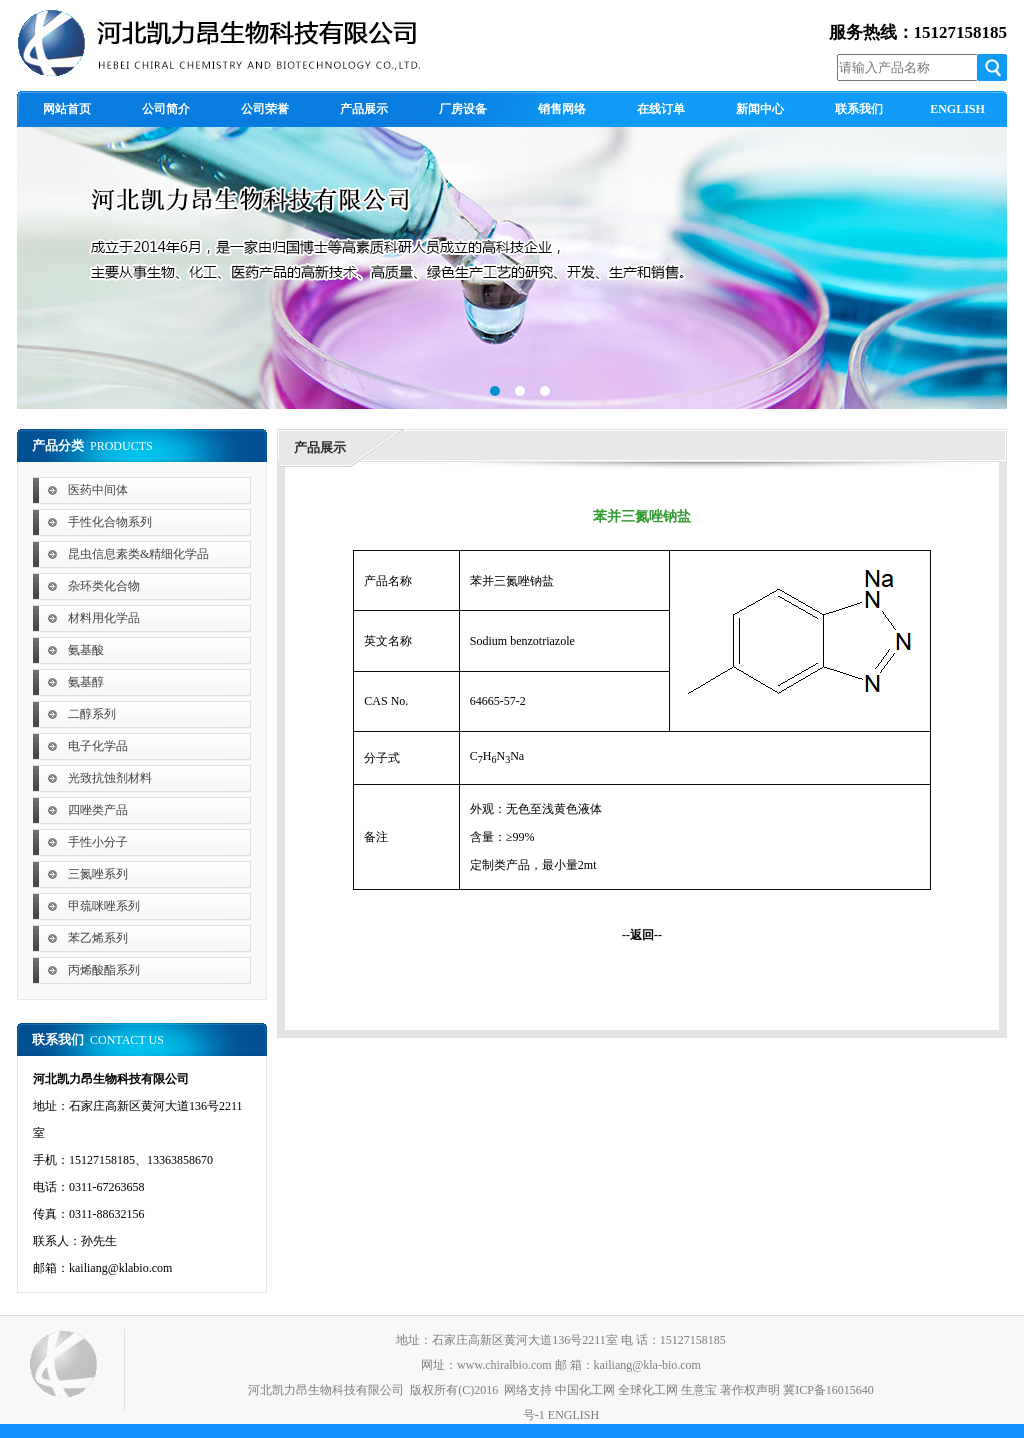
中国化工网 (585, 1390)
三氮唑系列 (98, 874)
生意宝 (699, 1390)
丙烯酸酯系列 (104, 970)
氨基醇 (86, 682)
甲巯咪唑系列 (104, 906)
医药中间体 (98, 490)
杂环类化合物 (104, 586)
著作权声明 (750, 1390)
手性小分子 (98, 842)
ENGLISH (573, 1415)
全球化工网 (648, 1390)
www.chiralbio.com (504, 1365)
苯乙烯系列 (98, 938)
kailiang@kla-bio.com (647, 1365)
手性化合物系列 (110, 522)
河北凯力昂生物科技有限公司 (326, 1390)
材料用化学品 (104, 618)
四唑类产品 (98, 810)
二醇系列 (92, 714)
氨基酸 (86, 650)
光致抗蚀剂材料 (110, 778)
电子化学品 (98, 746)
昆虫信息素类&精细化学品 (138, 554)
